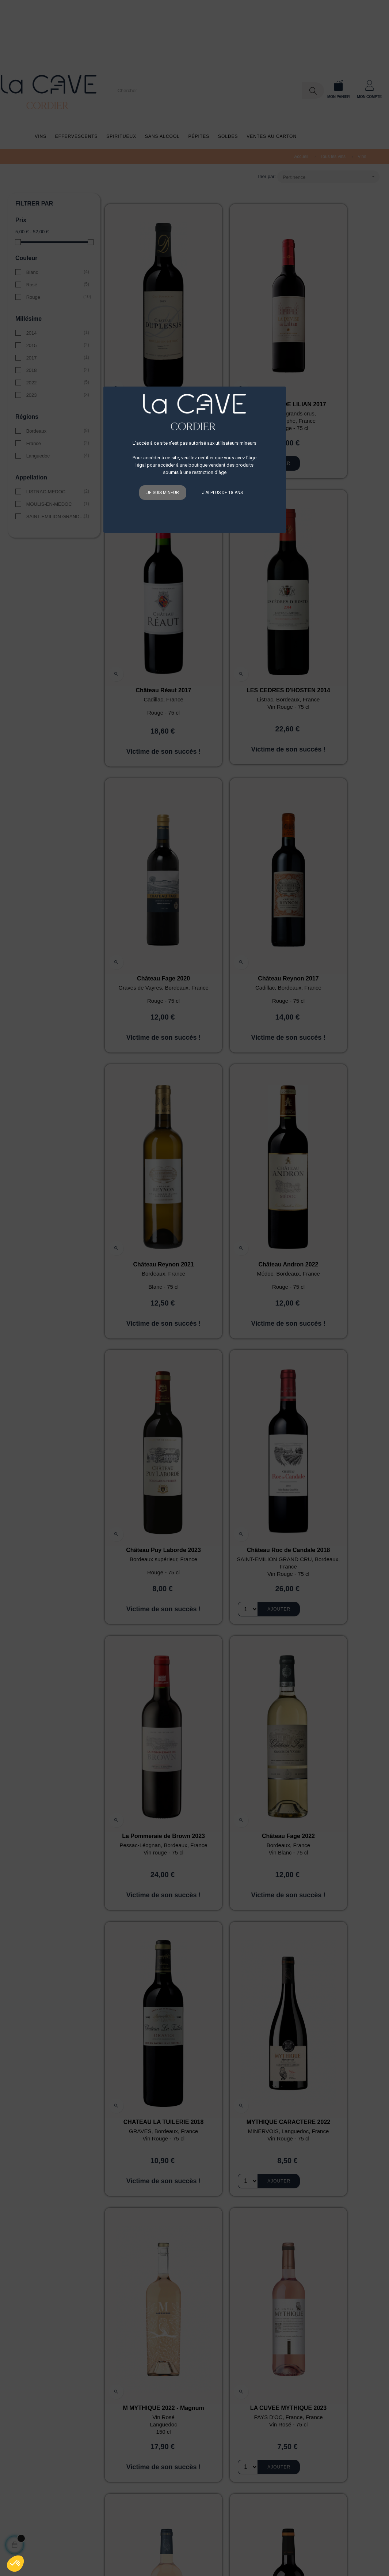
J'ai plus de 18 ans (222, 492)
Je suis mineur (162, 492)
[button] (15, 2563)
